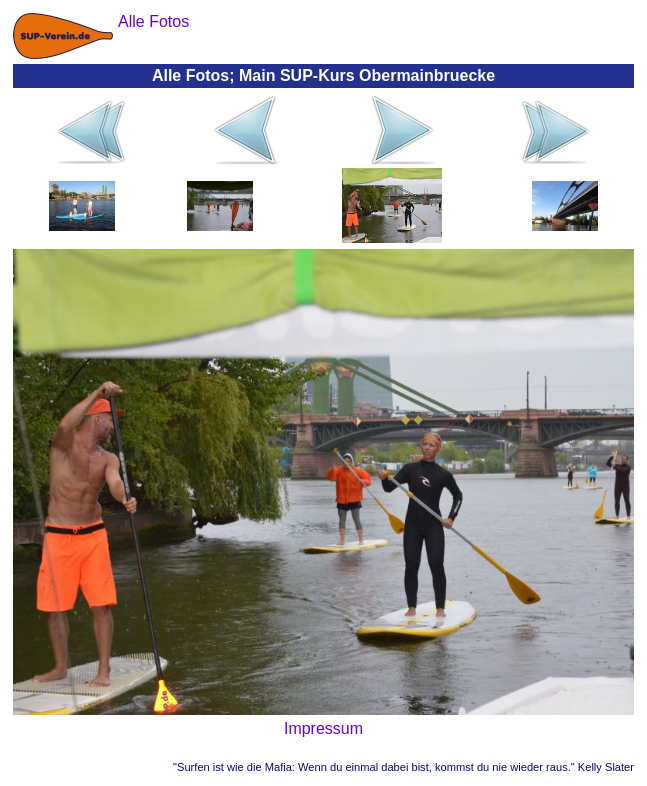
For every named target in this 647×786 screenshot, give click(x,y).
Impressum (323, 728)
